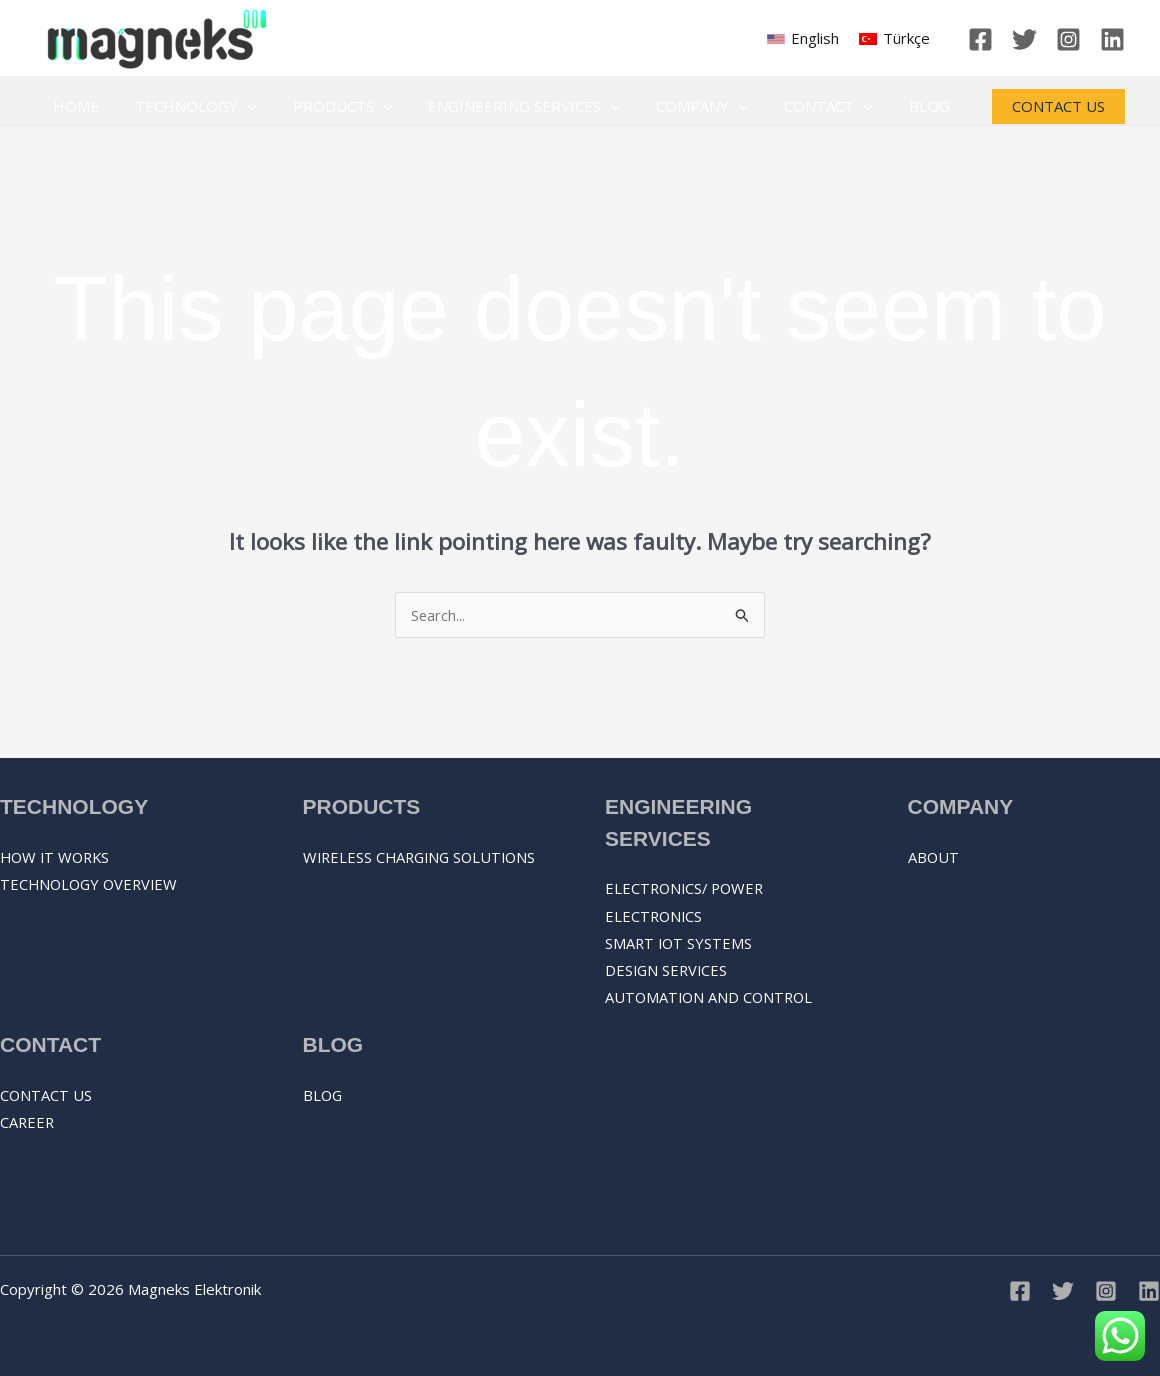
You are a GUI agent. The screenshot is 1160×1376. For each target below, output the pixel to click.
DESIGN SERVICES (668, 972)
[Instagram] (1068, 39)
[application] (238, 106)
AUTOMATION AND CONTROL (711, 1000)
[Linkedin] (1112, 39)
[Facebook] (980, 39)
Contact (796, 106)
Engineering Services (504, 106)
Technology (187, 106)
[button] (1058, 106)
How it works (57, 857)
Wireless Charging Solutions (424, 857)
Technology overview (92, 885)
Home (73, 106)
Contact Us (46, 1095)
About (934, 857)
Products (328, 106)
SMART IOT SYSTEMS (680, 944)
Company (676, 106)
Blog (891, 106)
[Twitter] (1024, 39)
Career (28, 1123)
